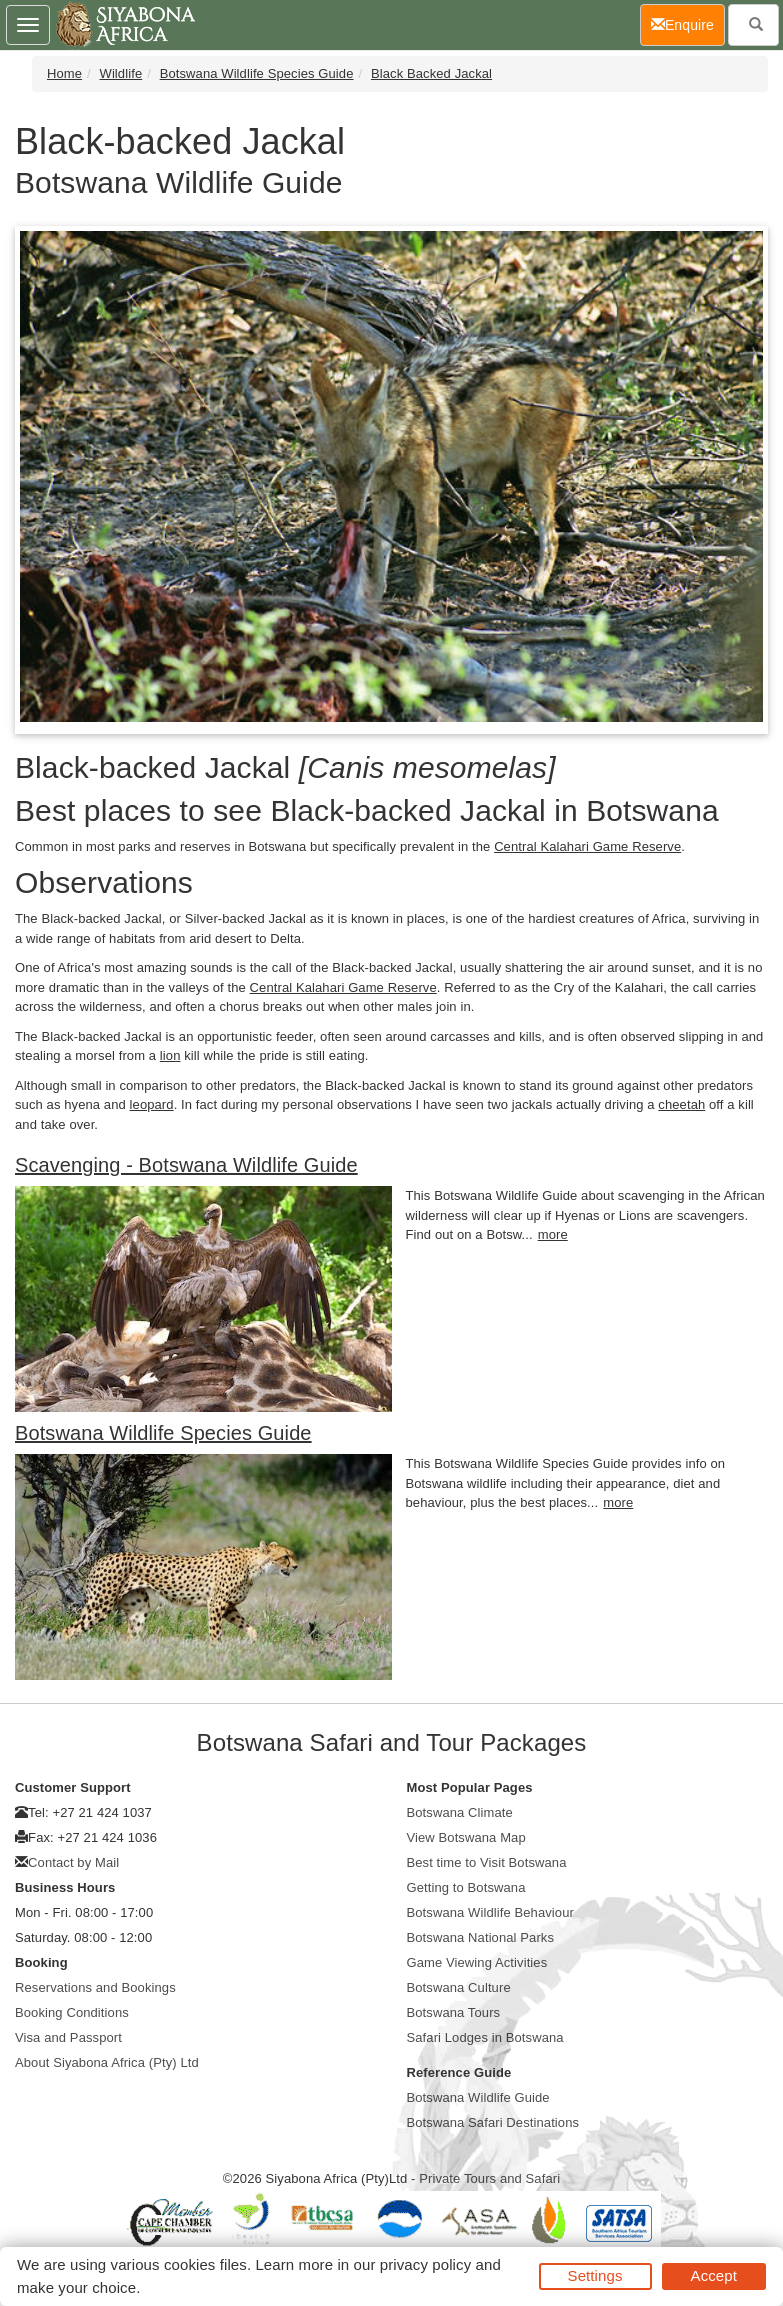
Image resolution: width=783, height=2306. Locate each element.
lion (170, 1055)
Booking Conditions (72, 2012)
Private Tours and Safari (489, 2178)
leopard (152, 1104)
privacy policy (425, 2264)
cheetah (681, 1104)
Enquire (688, 23)
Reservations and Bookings (95, 1987)
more (553, 1234)
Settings (595, 2275)
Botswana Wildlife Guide (478, 2097)
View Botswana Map (466, 1837)
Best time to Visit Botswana (487, 1862)
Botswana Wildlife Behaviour (490, 1912)
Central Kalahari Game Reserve (587, 846)
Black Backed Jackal (431, 73)
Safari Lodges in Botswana (485, 2037)
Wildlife (121, 73)
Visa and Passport (68, 2037)
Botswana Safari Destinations (493, 2122)
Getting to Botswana (466, 1887)
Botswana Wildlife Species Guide (257, 73)
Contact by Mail (73, 1862)
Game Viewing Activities (477, 1962)
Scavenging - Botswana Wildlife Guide (186, 1165)
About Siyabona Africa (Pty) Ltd (107, 2062)
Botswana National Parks (481, 1937)
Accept (714, 2275)
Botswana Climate (460, 1812)
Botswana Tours (454, 2012)
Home (64, 73)
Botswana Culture (459, 1987)
